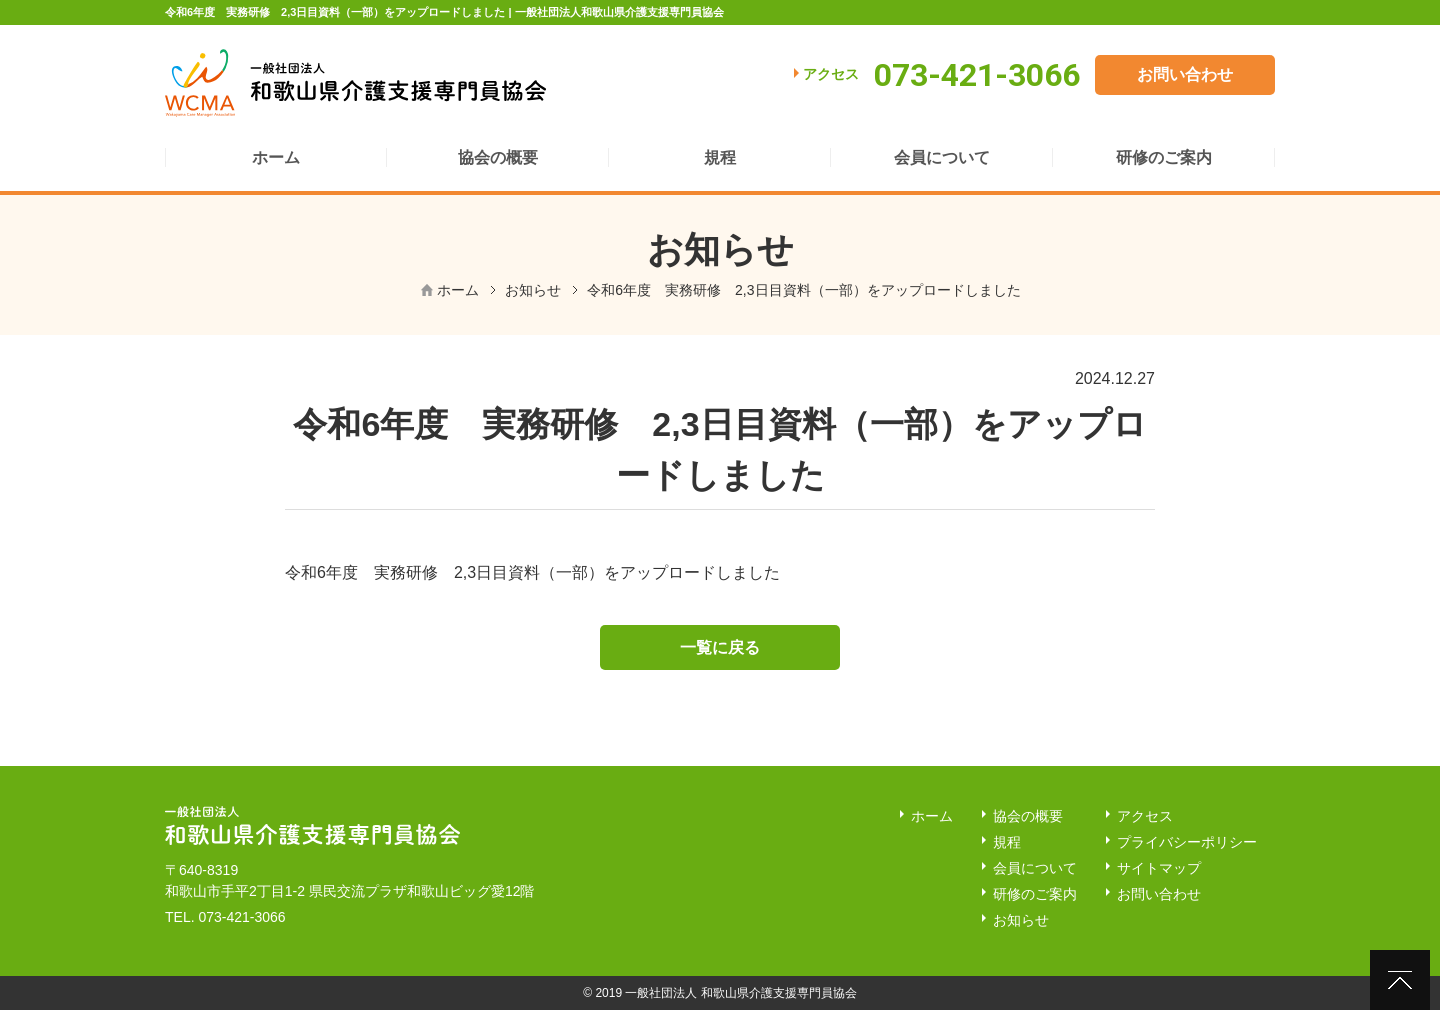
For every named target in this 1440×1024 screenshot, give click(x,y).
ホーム (458, 290)
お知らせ (533, 290)
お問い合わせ (1185, 74)
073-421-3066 (241, 930)
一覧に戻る (720, 658)
